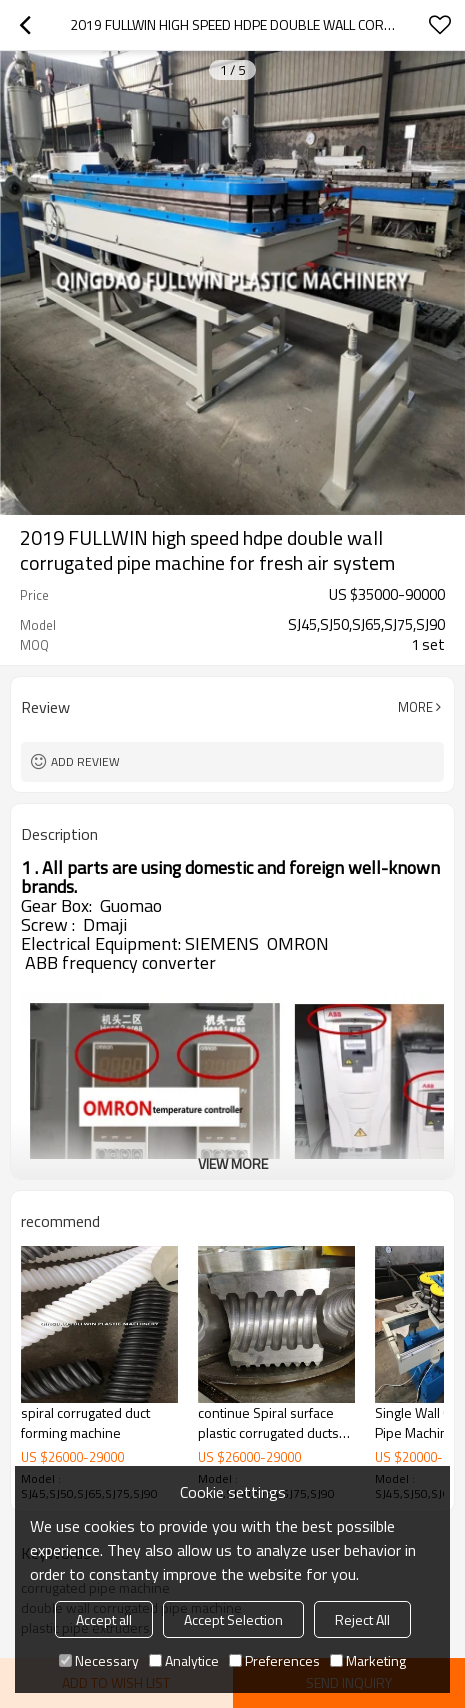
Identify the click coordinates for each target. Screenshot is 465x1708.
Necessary (99, 1660)
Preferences (274, 1660)
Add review (85, 761)
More (415, 707)
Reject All (362, 1619)
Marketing (368, 1660)
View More (233, 1163)
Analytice (184, 1660)
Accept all (104, 1619)
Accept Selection (233, 1619)
